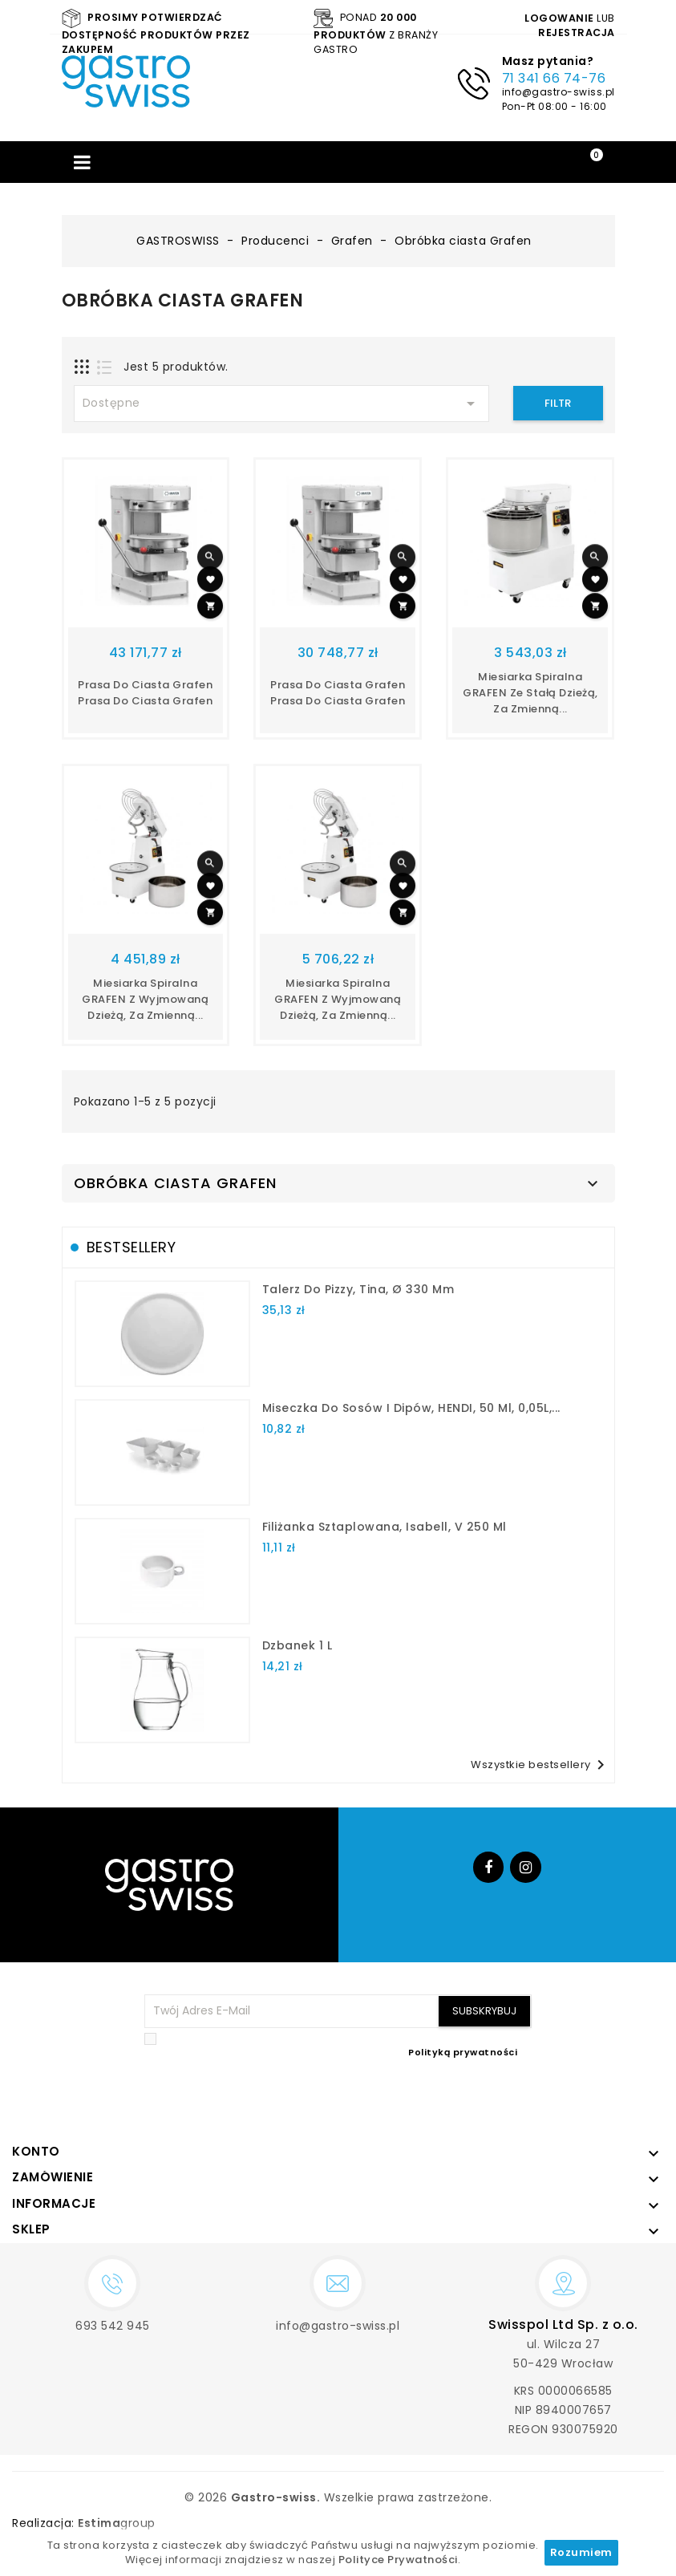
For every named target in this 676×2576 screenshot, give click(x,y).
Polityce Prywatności (398, 2559)
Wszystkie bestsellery (540, 1765)
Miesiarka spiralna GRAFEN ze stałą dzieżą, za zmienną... (530, 692)
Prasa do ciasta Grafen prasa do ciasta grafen (145, 692)
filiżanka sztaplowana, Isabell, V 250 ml (384, 1527)
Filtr (557, 403)
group (117, 2523)
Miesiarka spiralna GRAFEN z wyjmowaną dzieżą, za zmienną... (145, 999)
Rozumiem (581, 2552)
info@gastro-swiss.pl (558, 92)
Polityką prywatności (462, 2052)
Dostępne (281, 403)
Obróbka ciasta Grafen (175, 1183)
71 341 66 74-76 (554, 78)
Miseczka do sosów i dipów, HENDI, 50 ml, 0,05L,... (411, 1408)
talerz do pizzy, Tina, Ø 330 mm (358, 1289)
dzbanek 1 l (297, 1645)
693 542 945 (112, 2326)
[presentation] (410, 2098)
